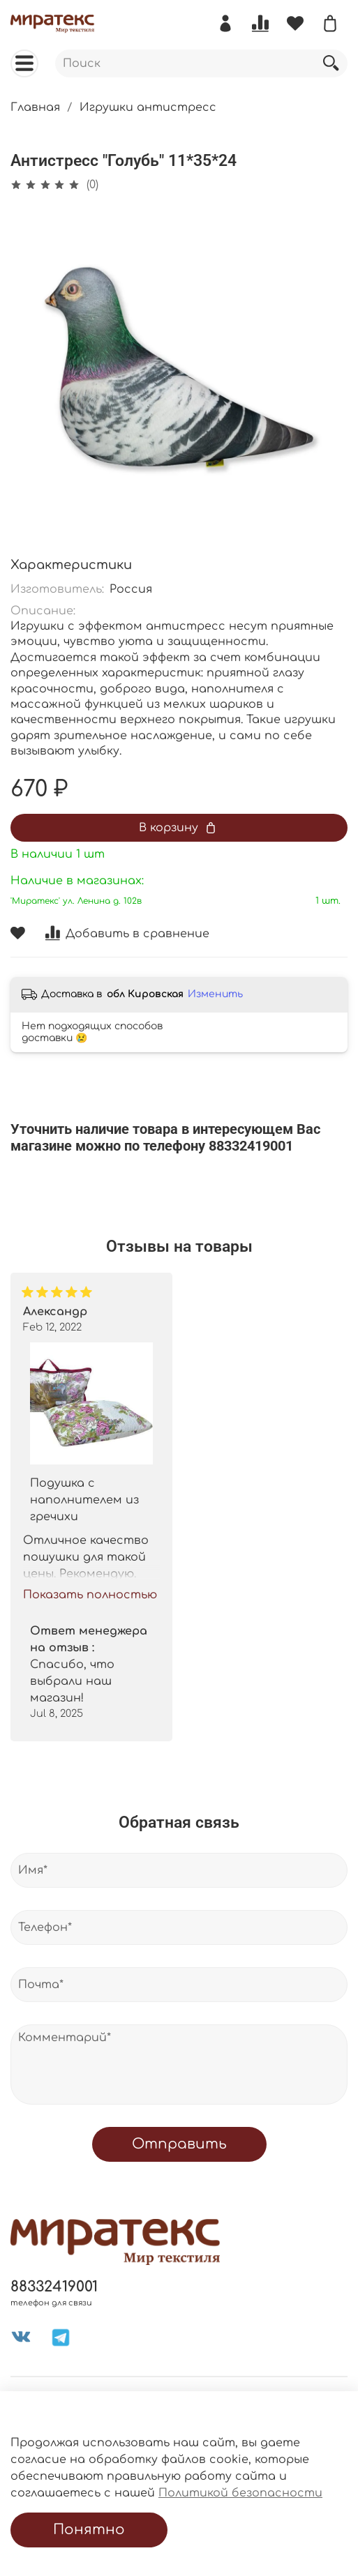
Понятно (89, 2530)
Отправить (179, 2144)
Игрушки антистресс (148, 107)
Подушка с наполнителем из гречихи (84, 1500)
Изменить (215, 994)
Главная (35, 107)
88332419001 (54, 2287)
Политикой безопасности (240, 2493)
